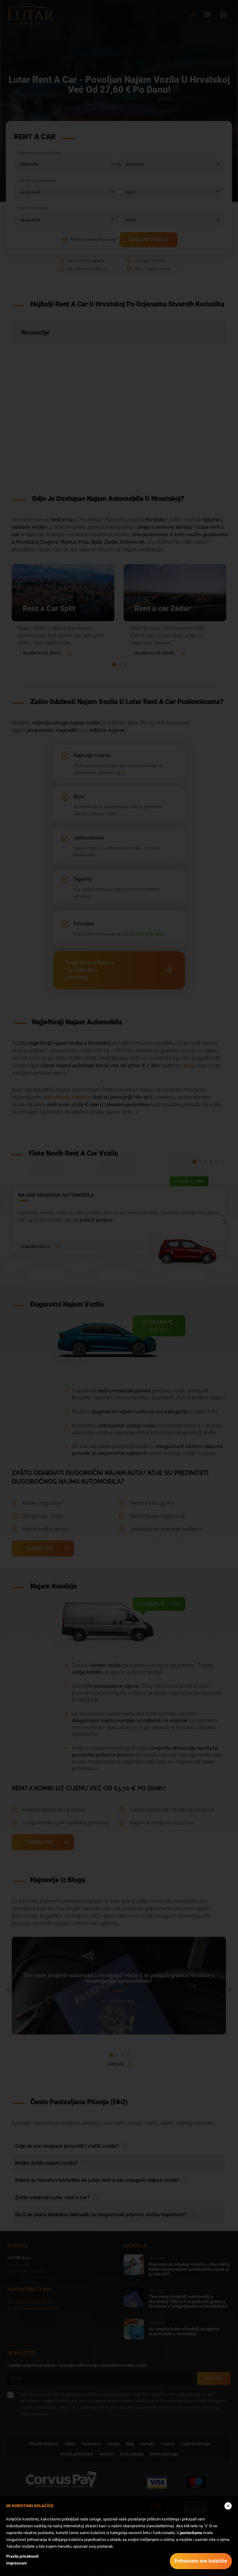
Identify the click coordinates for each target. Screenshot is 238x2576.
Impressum (16, 2563)
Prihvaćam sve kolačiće (200, 2561)
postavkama (191, 2532)
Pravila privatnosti (22, 2556)
